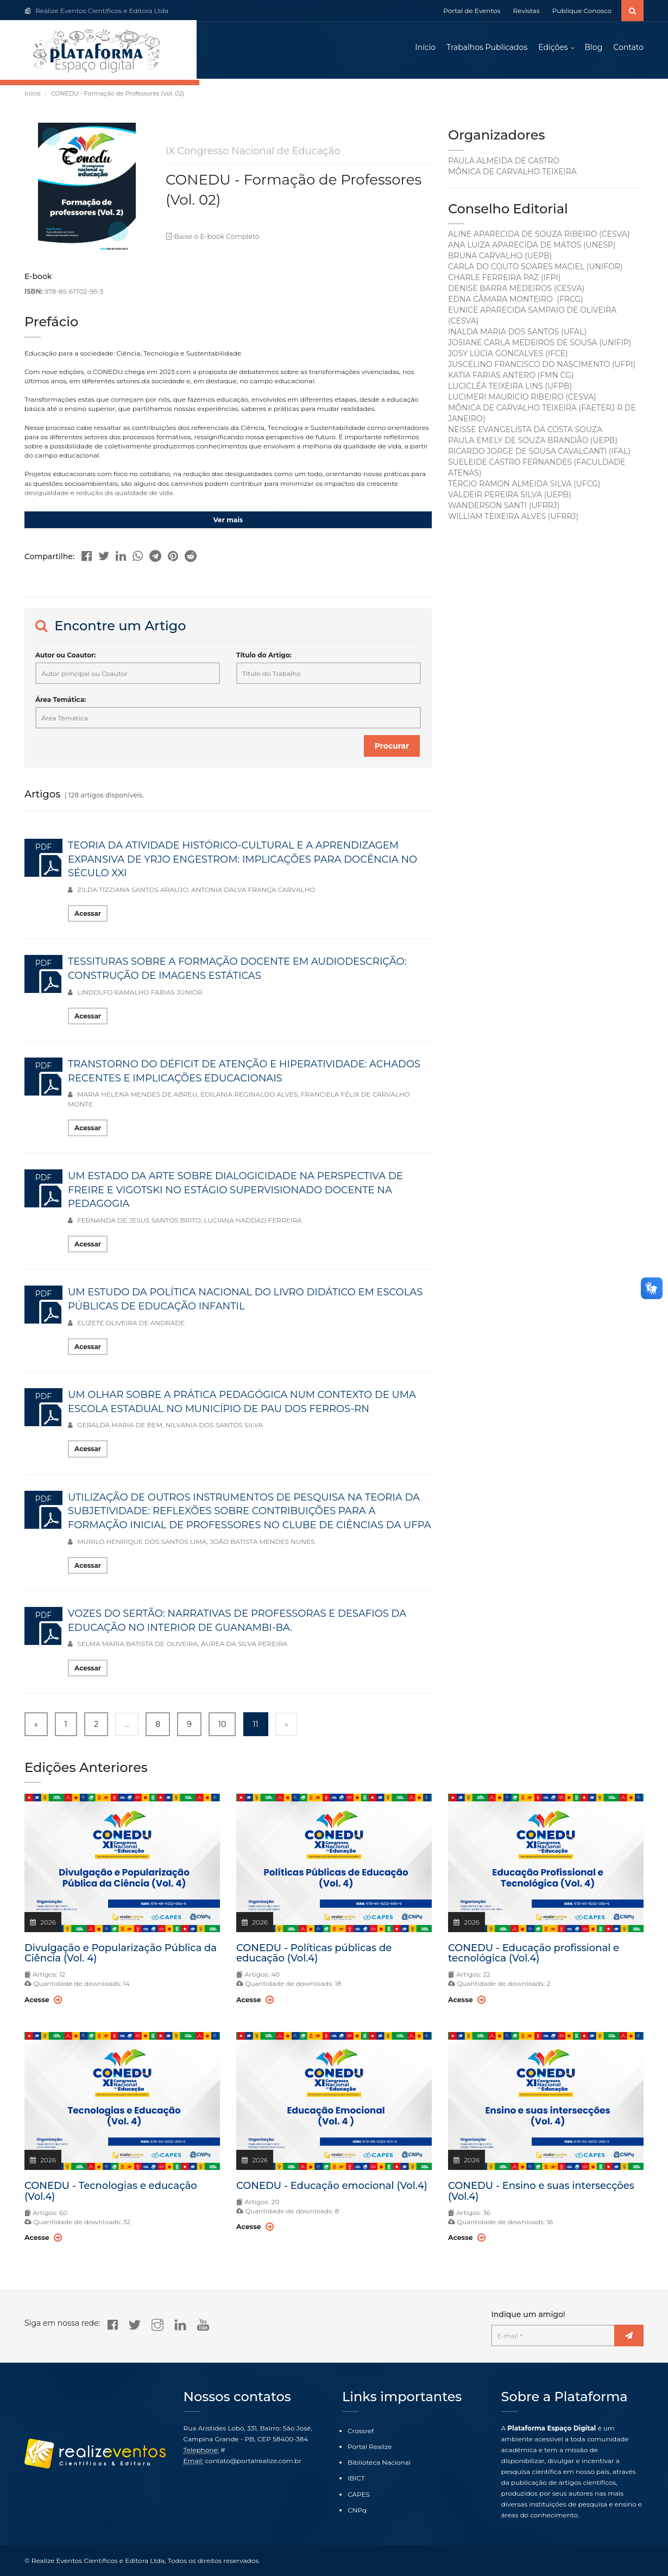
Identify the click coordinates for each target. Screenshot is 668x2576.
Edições (553, 49)
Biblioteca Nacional (379, 2463)
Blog (594, 49)
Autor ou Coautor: (65, 658)
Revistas (526, 11)
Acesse (42, 2002)
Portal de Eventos (471, 11)
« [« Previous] (36, 1727)
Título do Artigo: (264, 658)
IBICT (356, 2478)
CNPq (357, 2510)
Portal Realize (370, 2446)
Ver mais (228, 522)
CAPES (359, 2494)
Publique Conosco (582, 11)
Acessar (87, 917)
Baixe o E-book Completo (211, 240)
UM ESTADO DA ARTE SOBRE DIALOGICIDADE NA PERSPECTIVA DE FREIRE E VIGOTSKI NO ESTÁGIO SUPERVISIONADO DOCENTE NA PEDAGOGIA (235, 1192)
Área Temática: (60, 702)
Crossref (361, 2431)
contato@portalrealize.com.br (253, 2461)
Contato (628, 49)
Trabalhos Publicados (486, 49)
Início (425, 49)
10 (222, 1727)
